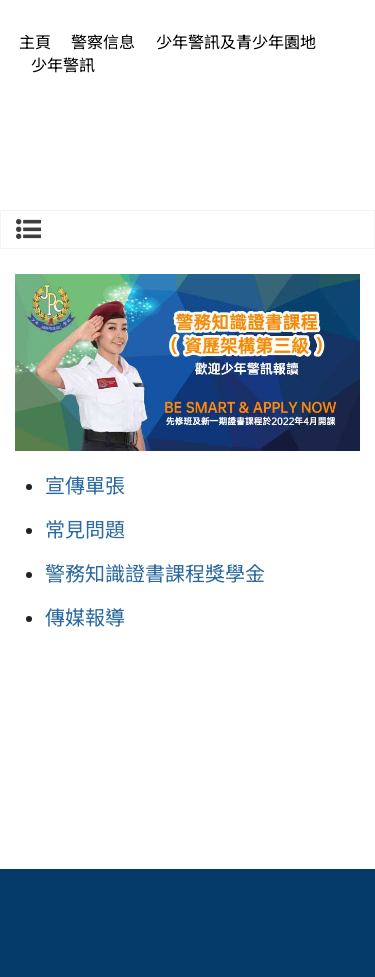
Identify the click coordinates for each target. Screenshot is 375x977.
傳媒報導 (85, 618)
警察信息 (103, 42)
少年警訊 (63, 65)
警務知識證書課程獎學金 (155, 574)
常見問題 (85, 530)
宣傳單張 (85, 486)
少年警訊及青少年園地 (236, 42)
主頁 (35, 42)
